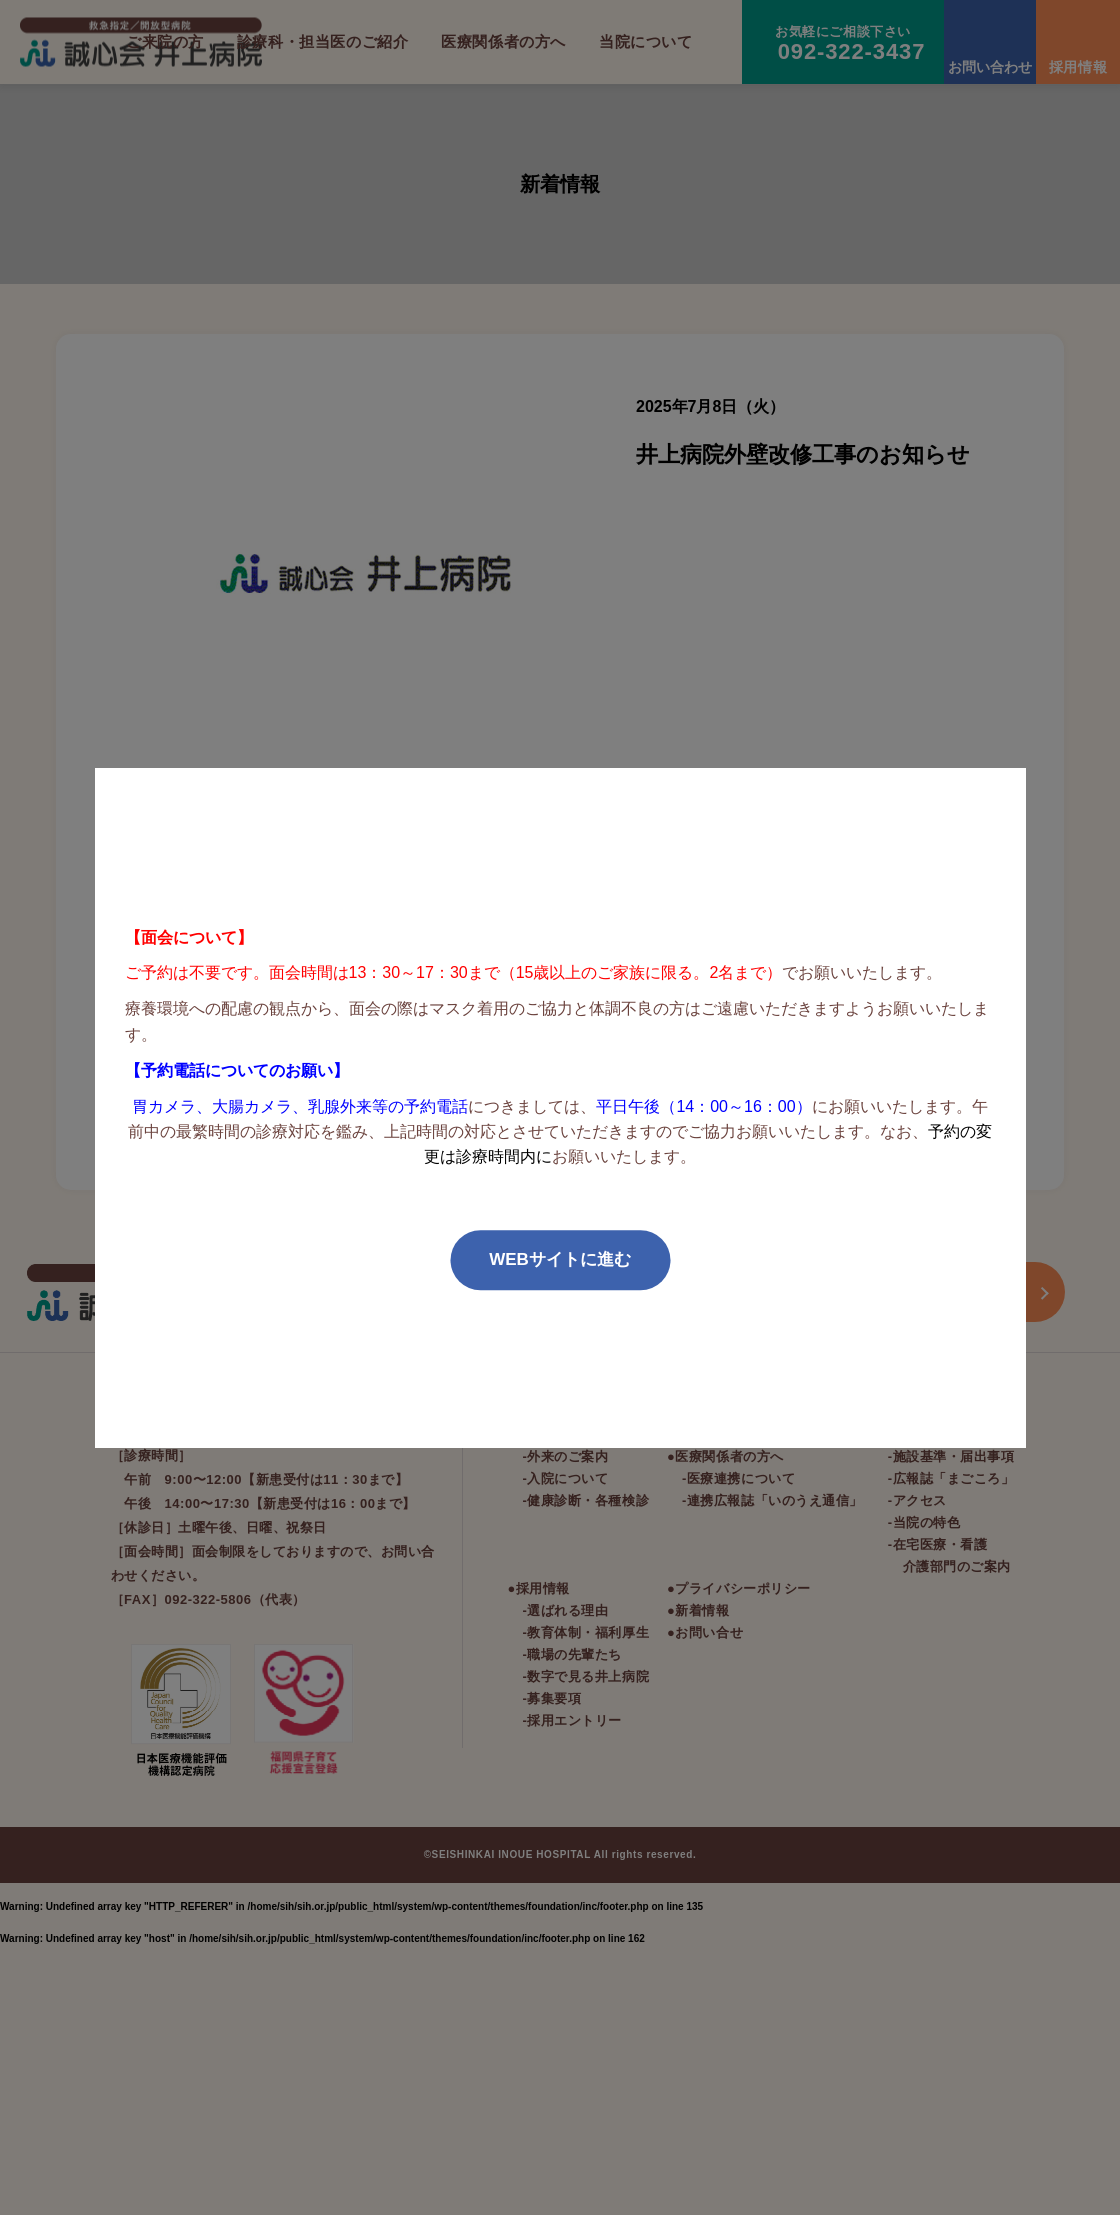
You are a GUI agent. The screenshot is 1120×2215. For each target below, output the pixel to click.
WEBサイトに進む (560, 1259)
